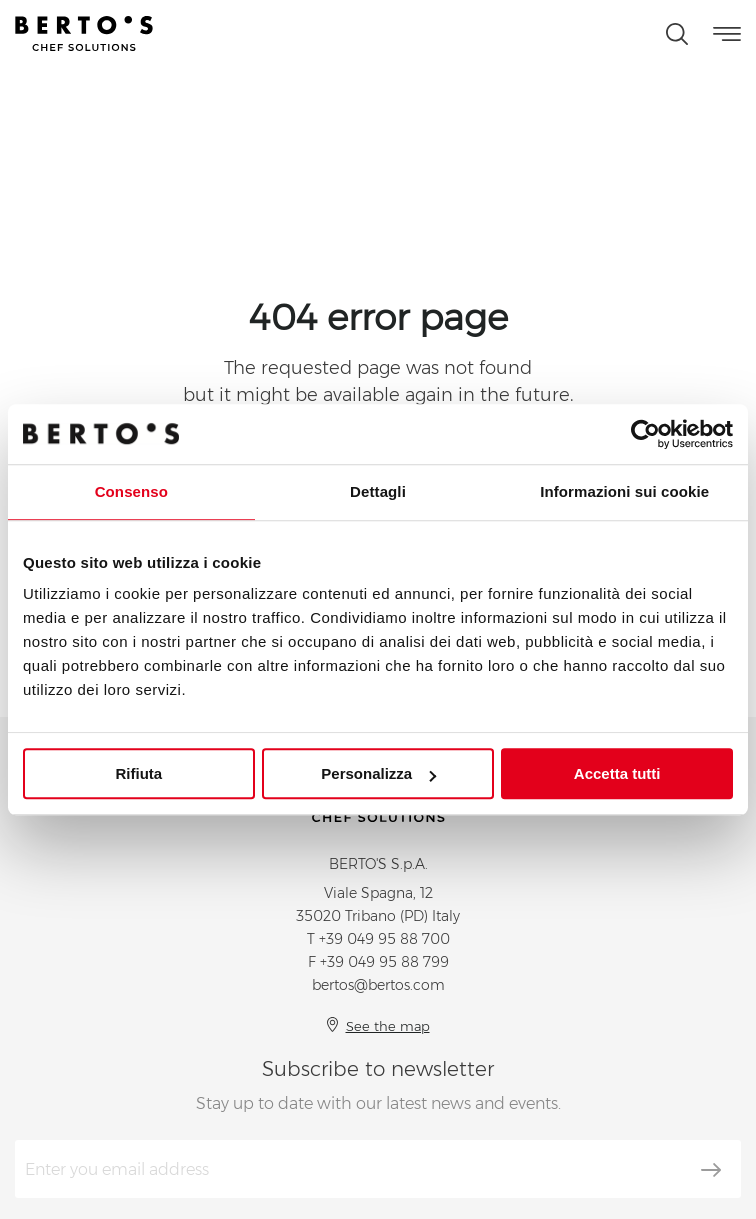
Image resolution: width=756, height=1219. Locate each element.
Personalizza (378, 773)
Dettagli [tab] (378, 491)
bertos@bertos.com (378, 985)
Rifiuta (138, 773)
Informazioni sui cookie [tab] (624, 491)
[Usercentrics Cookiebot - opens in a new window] (645, 434)
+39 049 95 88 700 (384, 939)
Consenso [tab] (131, 491)
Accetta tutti (617, 773)
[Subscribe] (711, 1170)
